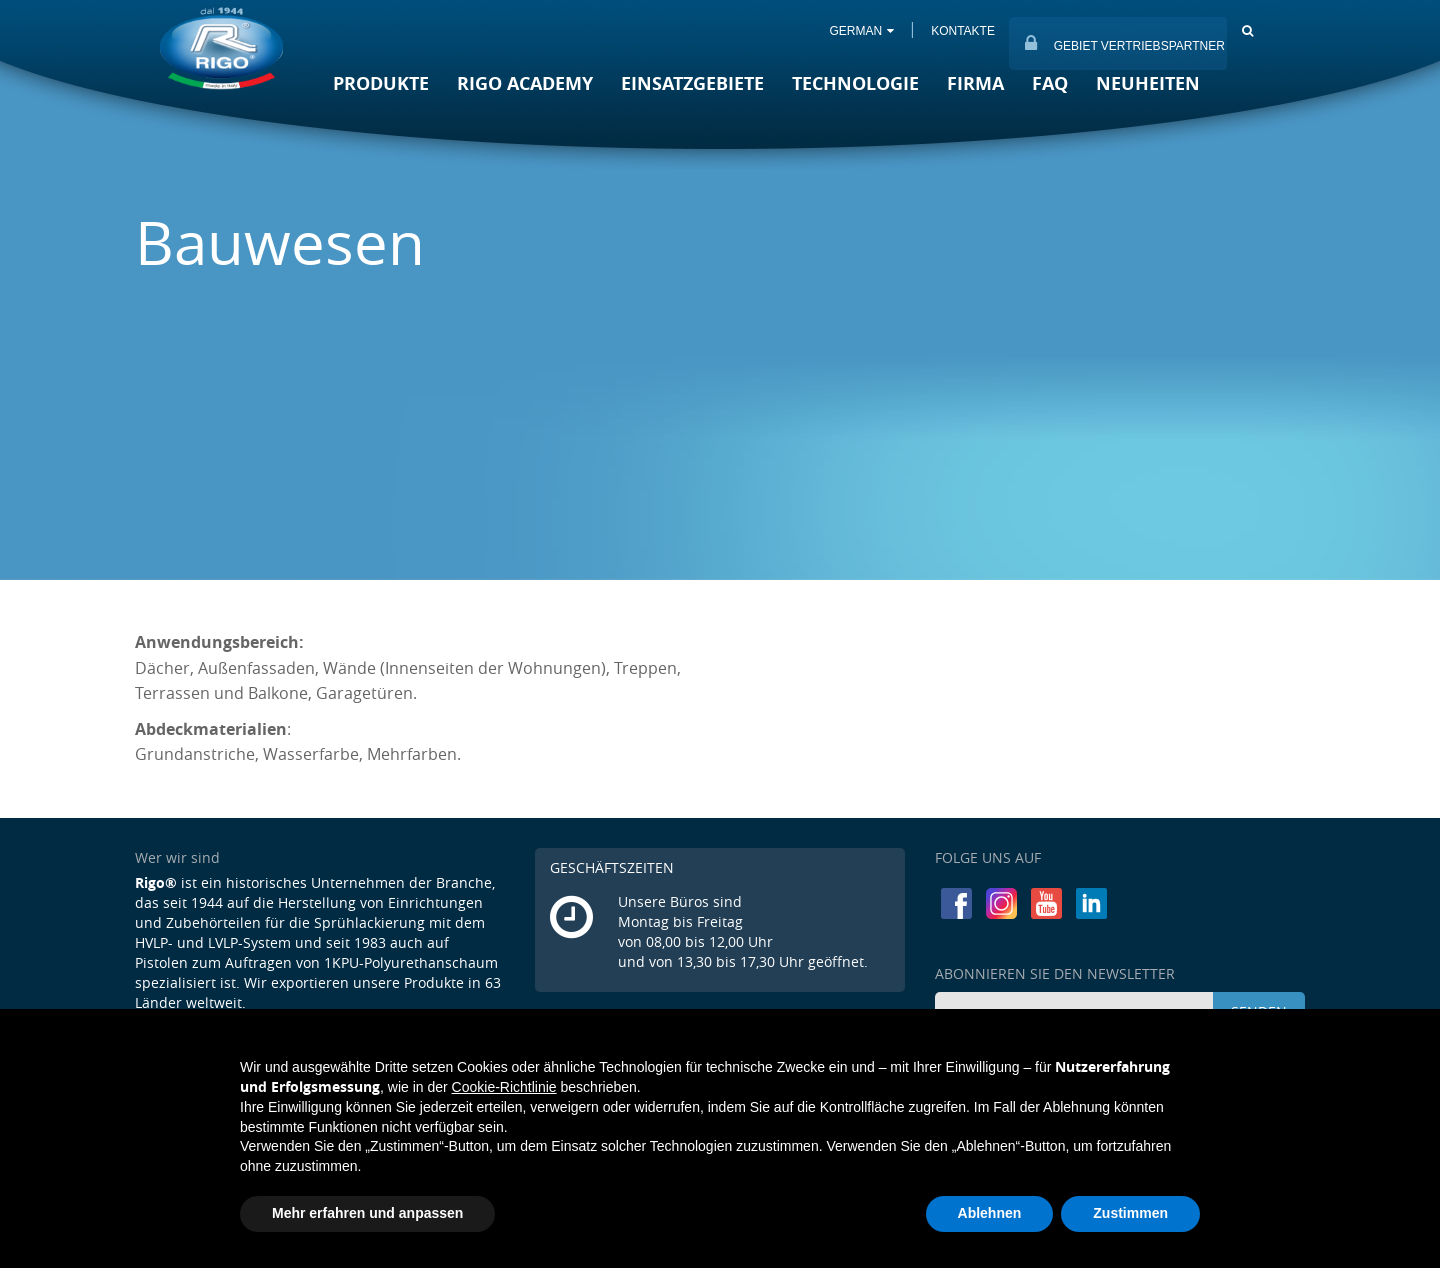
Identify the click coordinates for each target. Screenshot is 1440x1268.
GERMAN (860, 31)
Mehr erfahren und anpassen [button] (367, 1213)
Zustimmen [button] (1130, 1213)
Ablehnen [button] (990, 1213)
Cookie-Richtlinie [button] (504, 1087)
